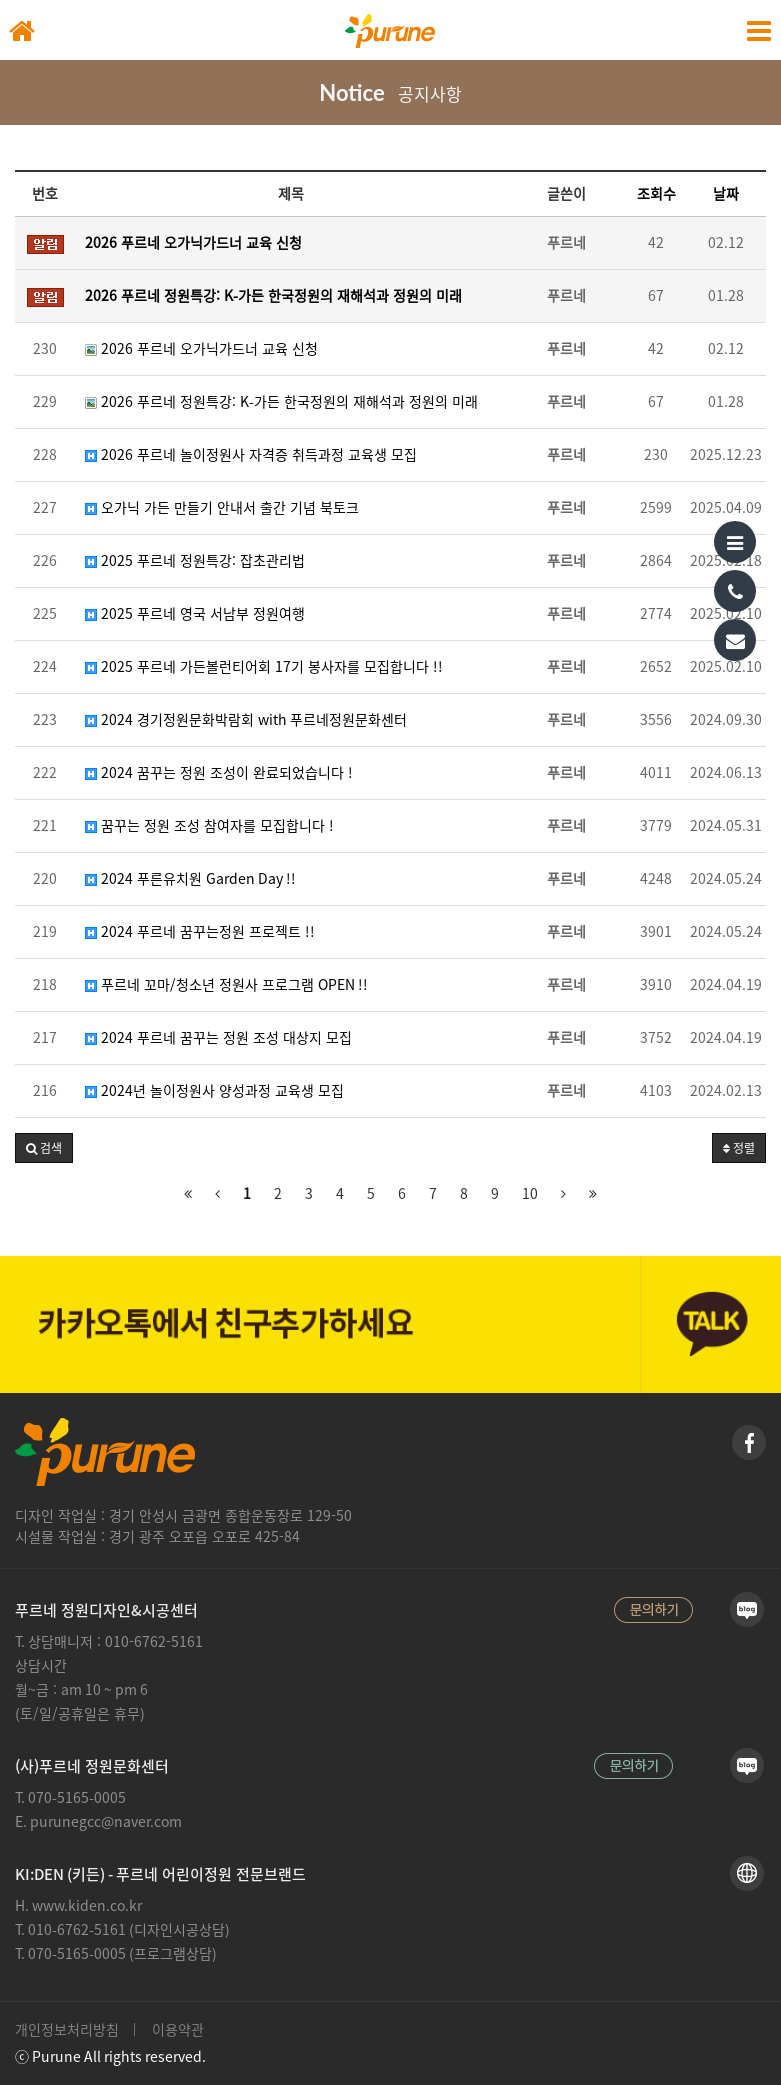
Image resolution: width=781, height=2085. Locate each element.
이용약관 (178, 2030)
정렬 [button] (739, 1148)
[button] (44, 1148)
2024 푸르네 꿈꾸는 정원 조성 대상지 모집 (218, 1038)
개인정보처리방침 (67, 2030)
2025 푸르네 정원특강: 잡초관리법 (195, 561)
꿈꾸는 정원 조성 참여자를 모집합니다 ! (209, 826)
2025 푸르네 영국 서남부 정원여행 (195, 614)
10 (530, 1194)
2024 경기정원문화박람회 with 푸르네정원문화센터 (246, 720)
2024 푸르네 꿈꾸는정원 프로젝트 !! (200, 932)
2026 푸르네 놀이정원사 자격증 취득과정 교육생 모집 (251, 455)
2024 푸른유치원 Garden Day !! (190, 879)
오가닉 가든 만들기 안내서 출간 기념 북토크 (222, 508)
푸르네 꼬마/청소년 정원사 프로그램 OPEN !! (226, 985)
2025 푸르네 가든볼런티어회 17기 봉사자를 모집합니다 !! (264, 667)
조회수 (656, 194)
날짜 (726, 194)
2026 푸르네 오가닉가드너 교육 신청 (201, 349)
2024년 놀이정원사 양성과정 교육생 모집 (214, 1091)
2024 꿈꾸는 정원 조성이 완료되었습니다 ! (219, 773)
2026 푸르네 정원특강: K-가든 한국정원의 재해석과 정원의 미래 (281, 402)
